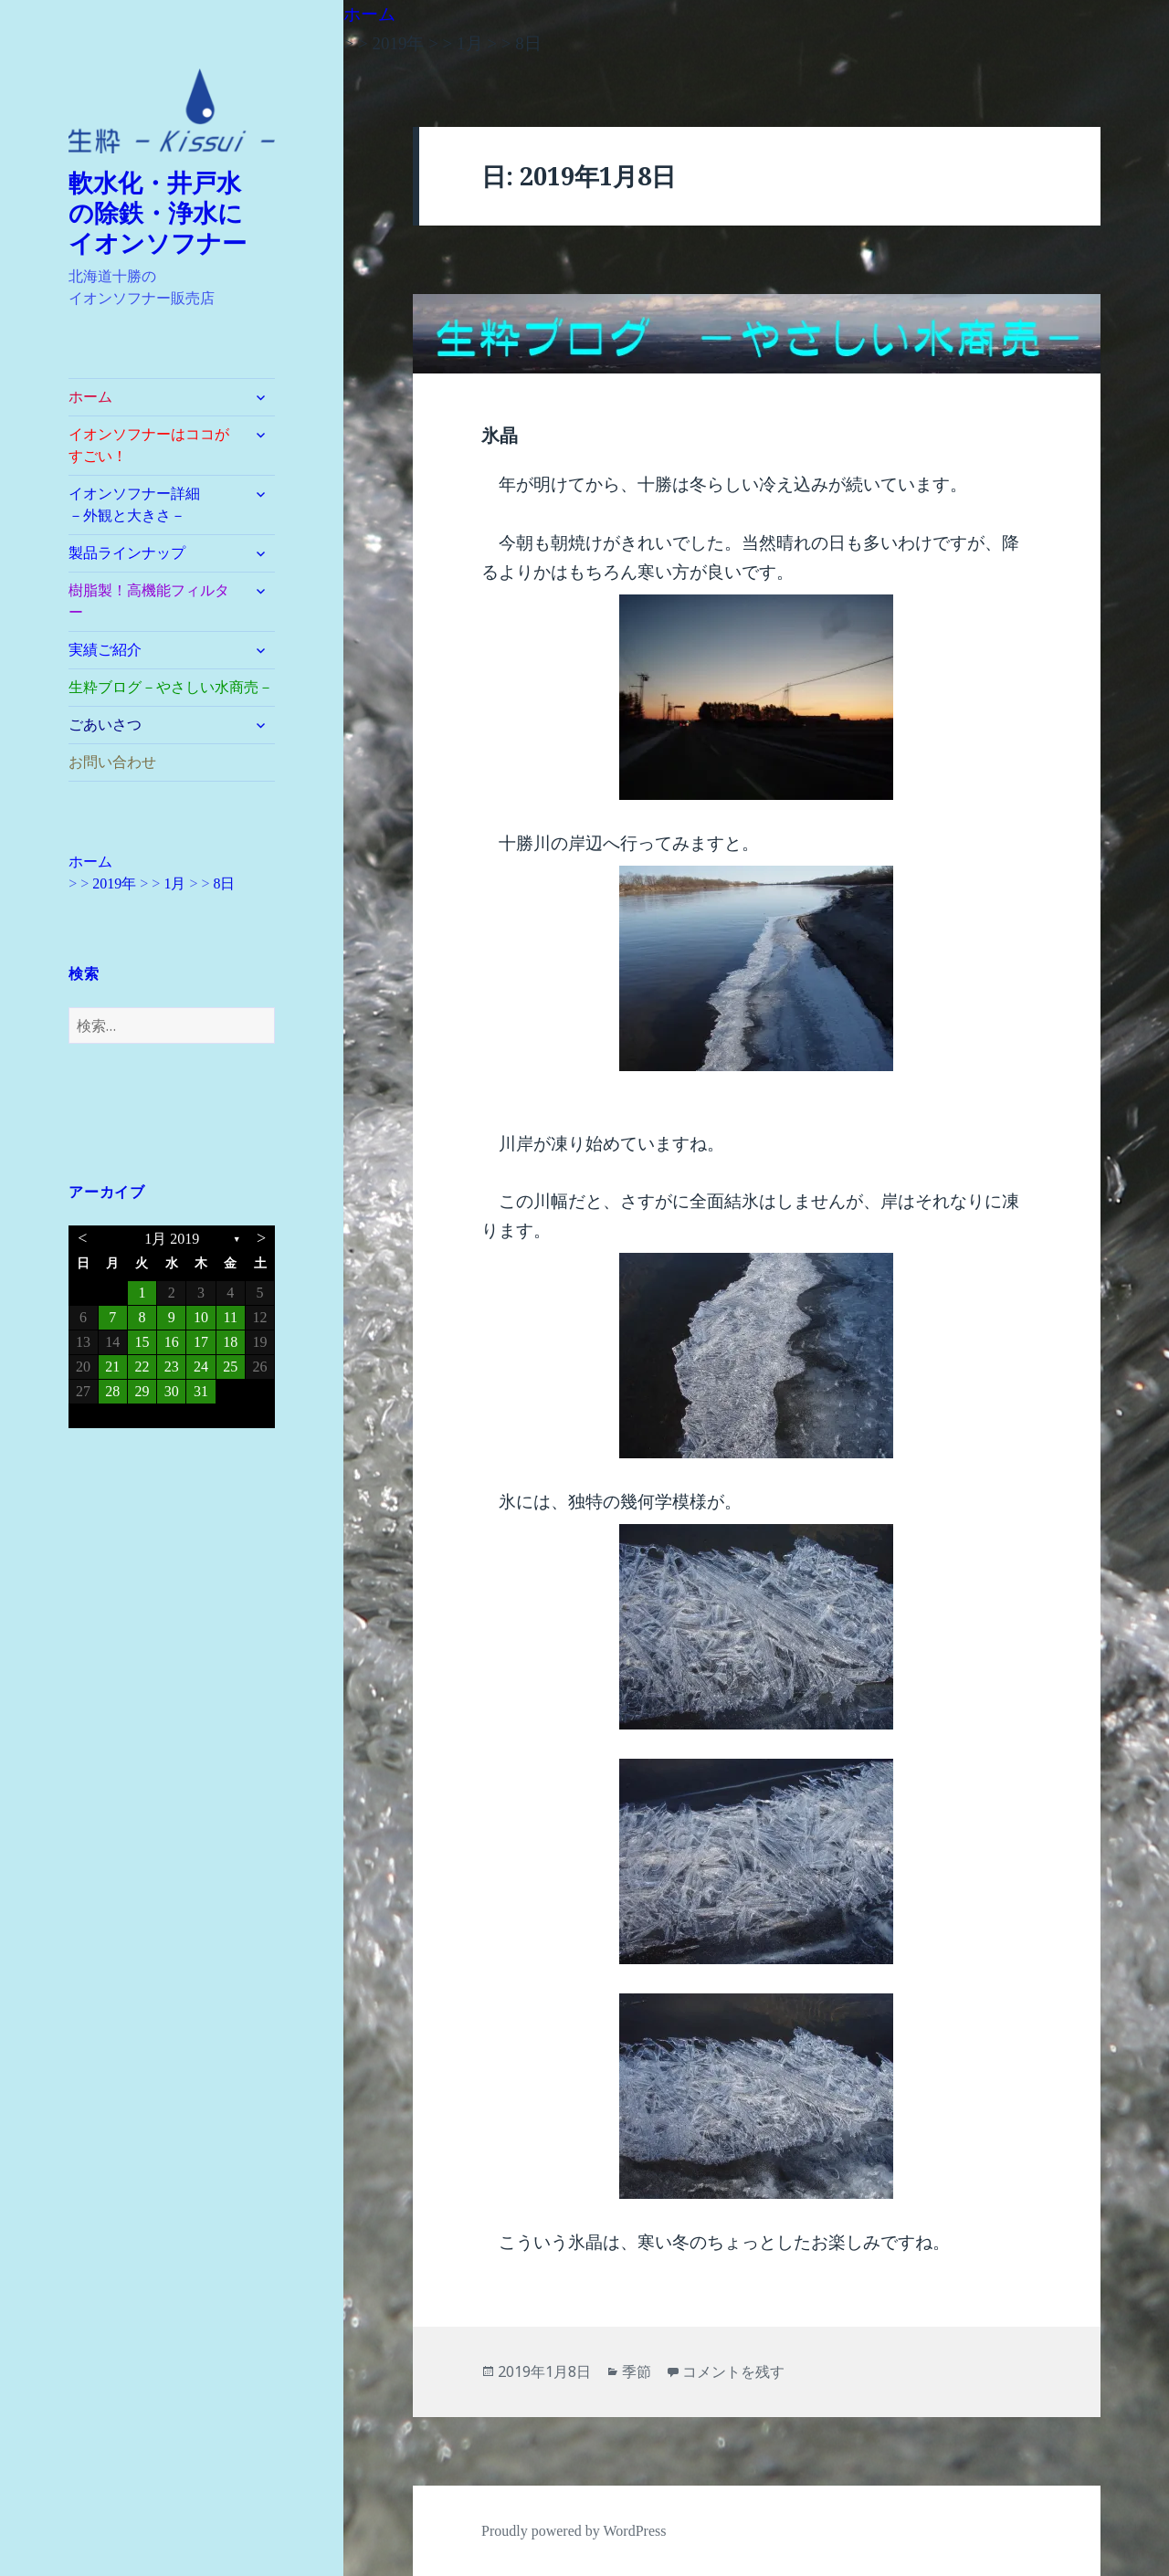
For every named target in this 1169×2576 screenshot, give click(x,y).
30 (171, 1391)
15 (141, 1342)
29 (141, 1391)
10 (201, 1317)
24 (201, 1366)
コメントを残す (733, 2371)
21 (112, 1366)
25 (230, 1366)
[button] (171, 110)
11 (230, 1317)
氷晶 (499, 436)
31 (201, 1391)
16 (171, 1342)
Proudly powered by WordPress (573, 2531)
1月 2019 (171, 1238)
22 (141, 1366)
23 (171, 1366)
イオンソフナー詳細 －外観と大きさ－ (156, 504)
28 (112, 1391)
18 (230, 1342)
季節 (636, 2371)
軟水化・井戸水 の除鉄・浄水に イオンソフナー (168, 214)
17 (201, 1342)
